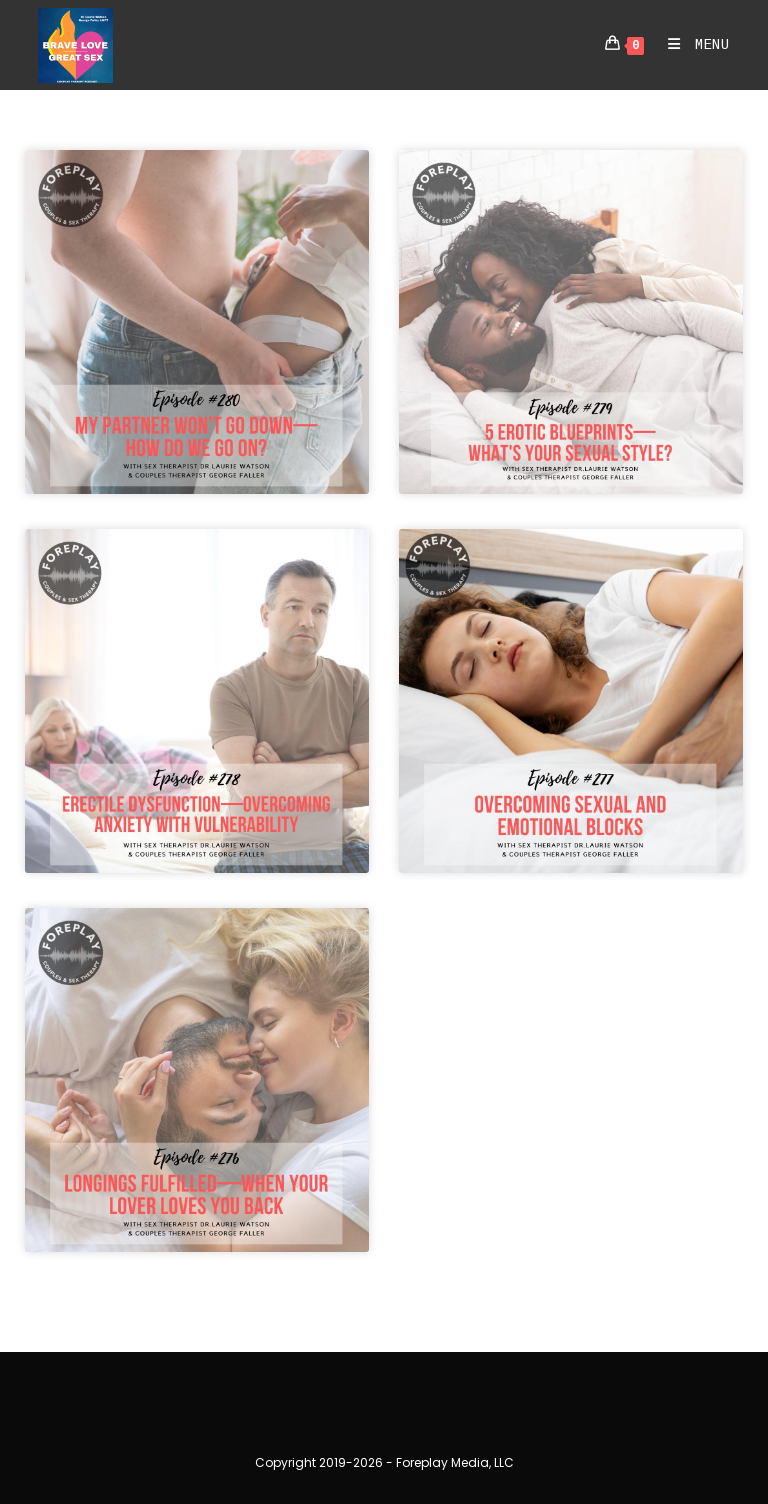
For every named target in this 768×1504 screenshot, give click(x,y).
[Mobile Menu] (691, 45)
